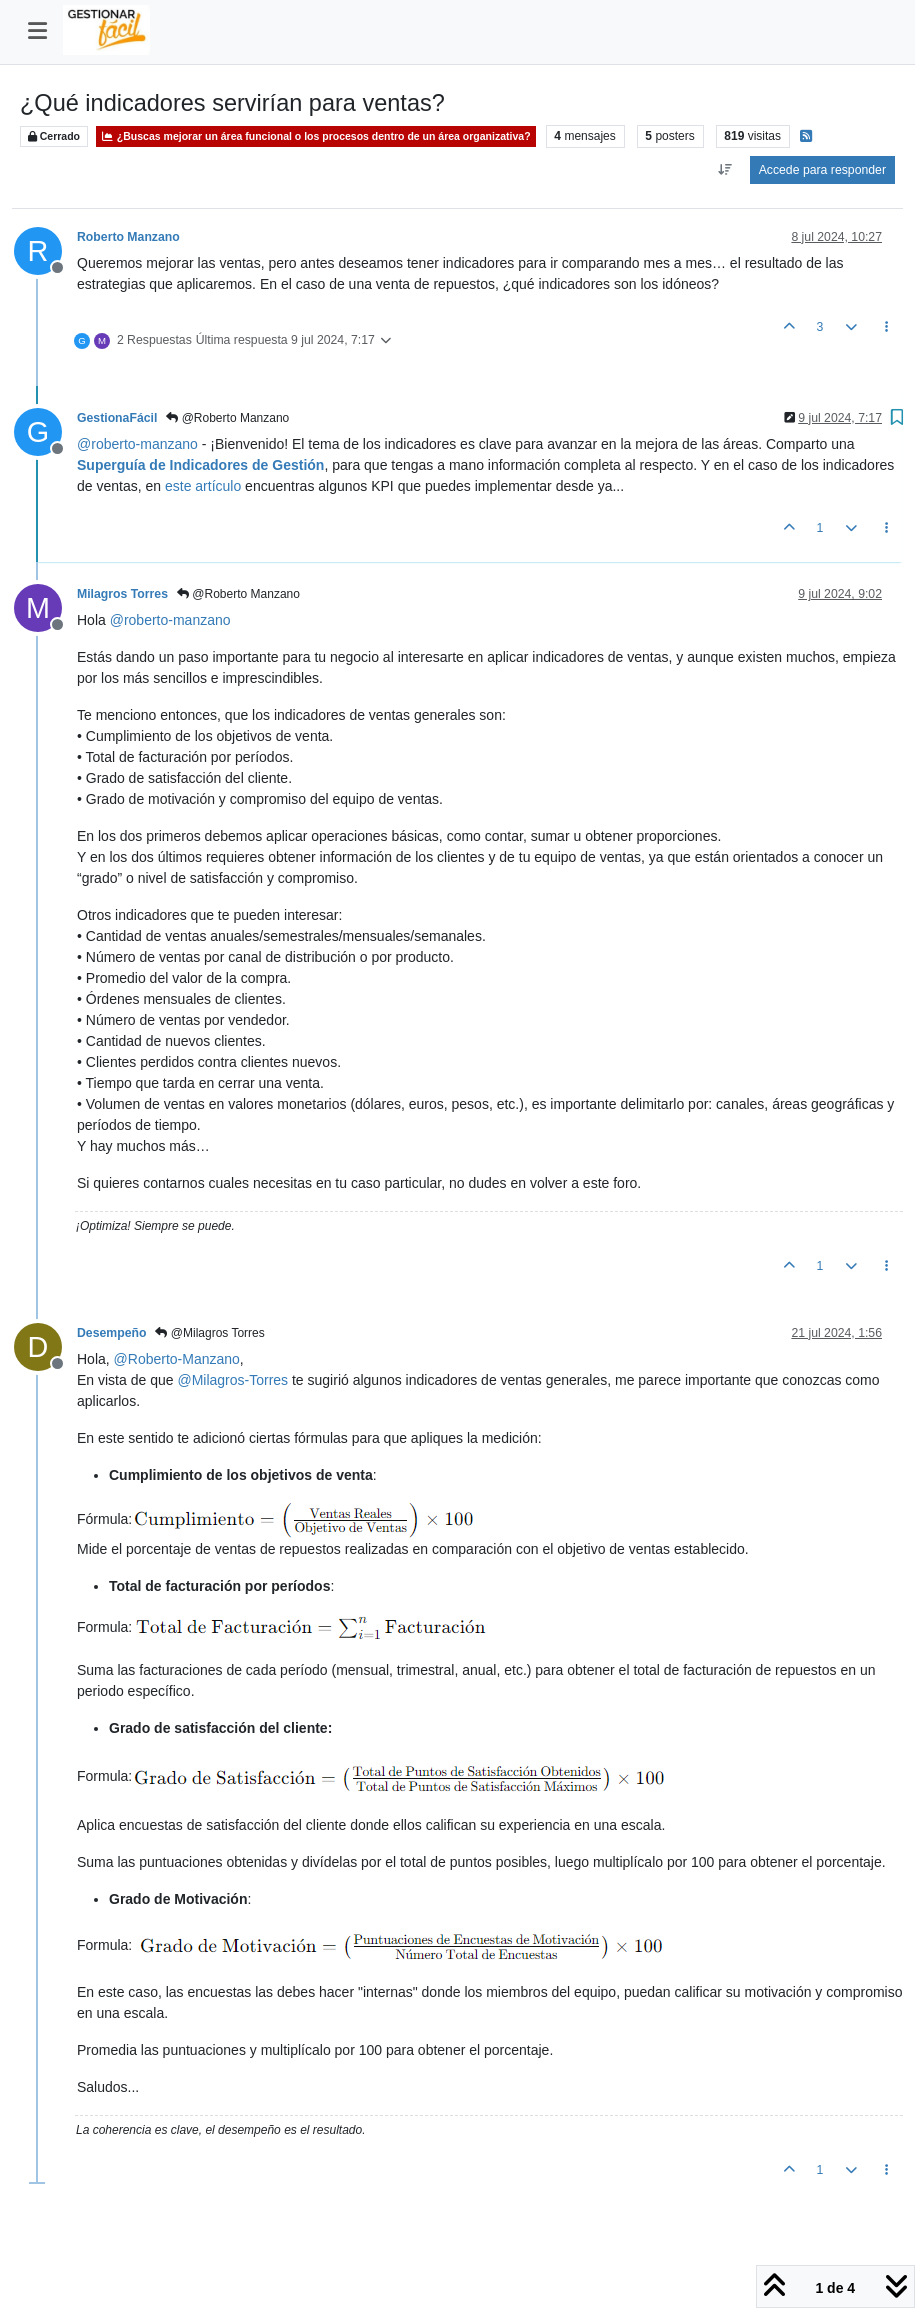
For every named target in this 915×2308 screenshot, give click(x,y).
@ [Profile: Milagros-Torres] (232, 1380)
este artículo (203, 486)
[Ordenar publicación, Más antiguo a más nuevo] (725, 170)
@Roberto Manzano (227, 418)
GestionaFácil (117, 418)
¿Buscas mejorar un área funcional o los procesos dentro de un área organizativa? (316, 136)
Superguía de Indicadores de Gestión (200, 465)
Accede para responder (822, 170)
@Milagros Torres (209, 1333)
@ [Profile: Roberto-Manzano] (177, 1359)
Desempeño (111, 1333)
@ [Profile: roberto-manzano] (137, 444)
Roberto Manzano (128, 237)
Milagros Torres (122, 594)
